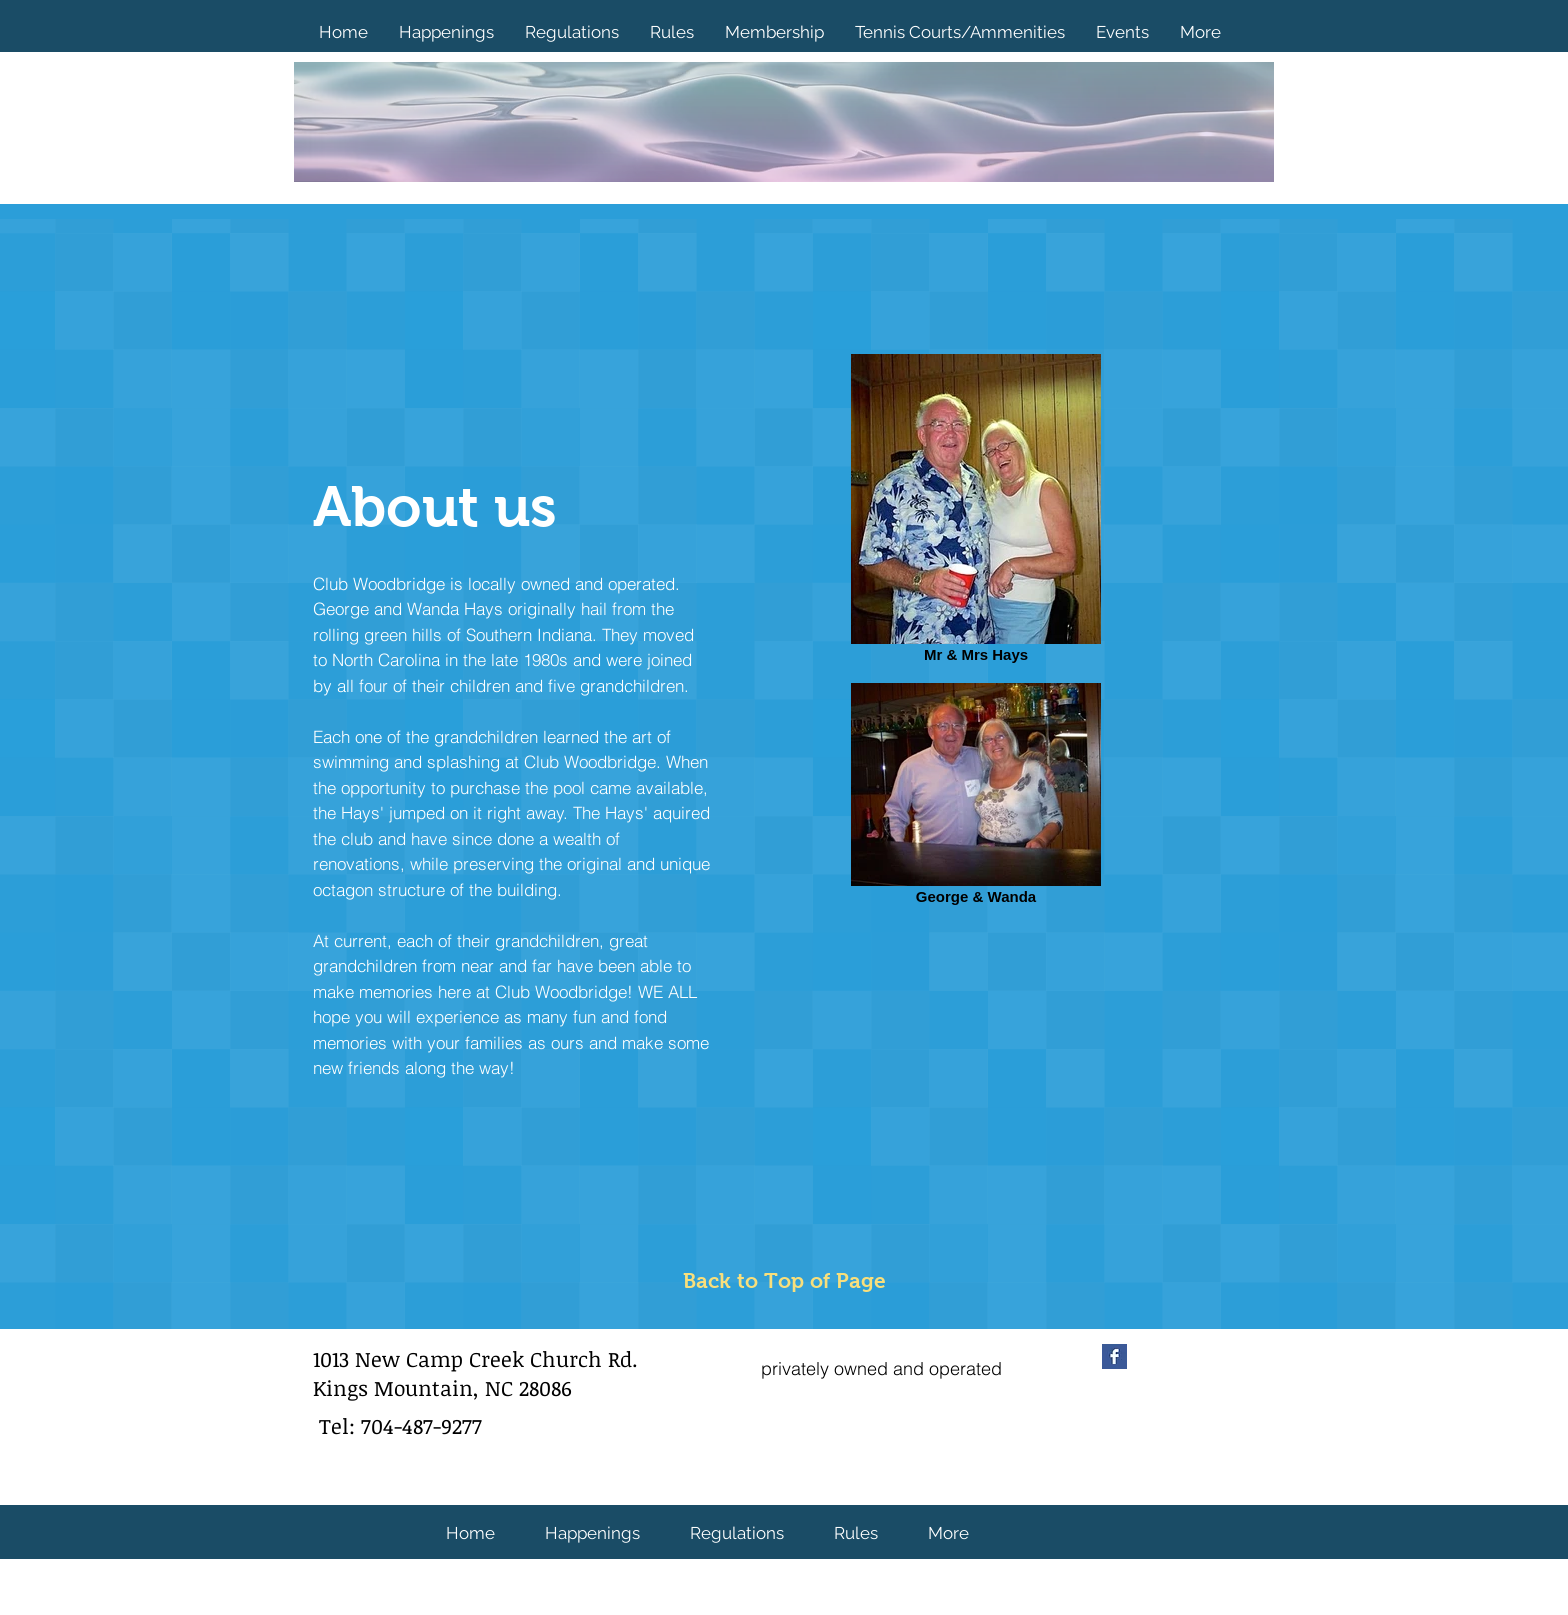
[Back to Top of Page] (784, 1281)
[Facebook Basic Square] (1114, 1356)
